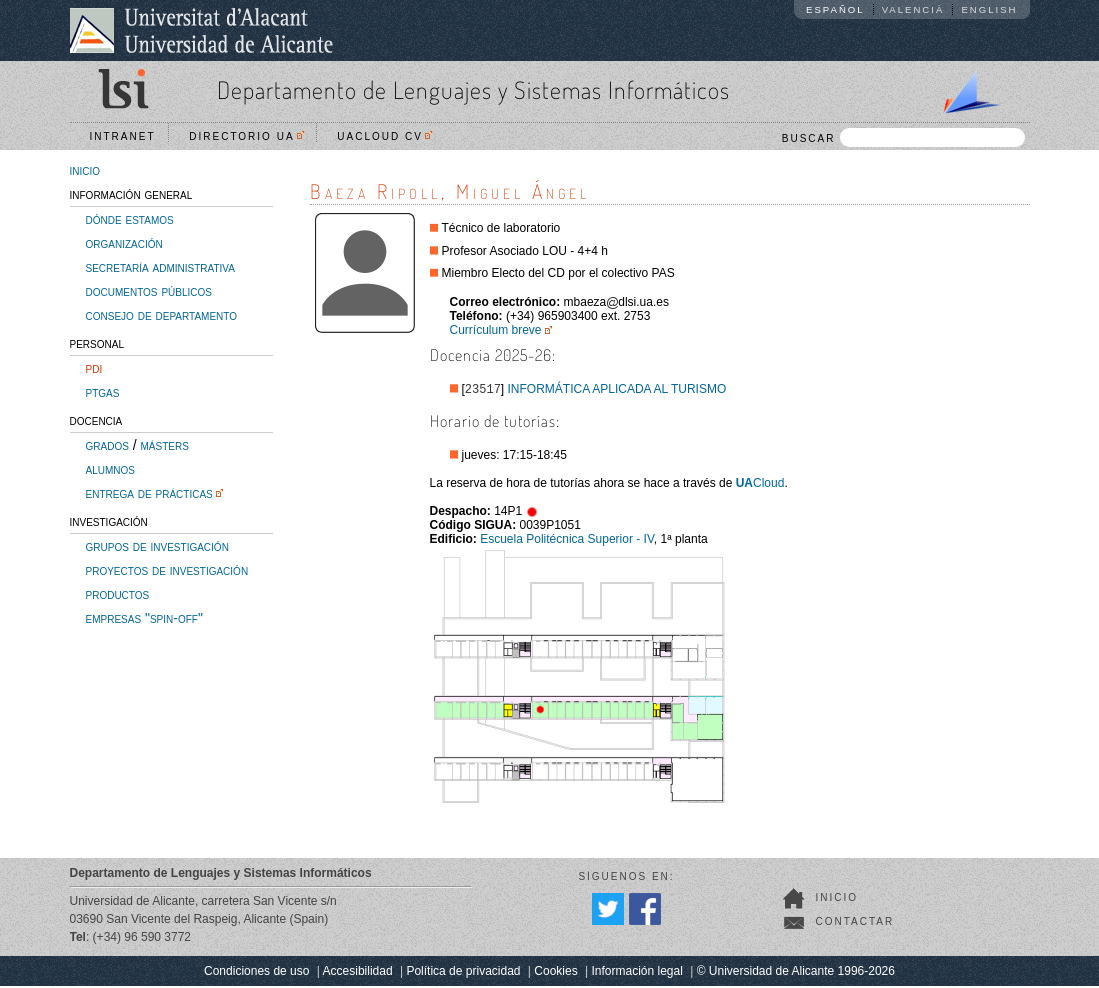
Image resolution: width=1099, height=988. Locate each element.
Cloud (760, 485)
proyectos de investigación (167, 570)
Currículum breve (496, 330)
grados (107, 445)
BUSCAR (903, 137)
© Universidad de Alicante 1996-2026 (796, 973)
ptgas (103, 392)
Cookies (555, 973)
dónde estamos (130, 219)
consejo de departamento (162, 315)
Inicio (837, 899)
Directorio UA (246, 136)
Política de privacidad (463, 973)
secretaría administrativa (160, 267)
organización (124, 243)
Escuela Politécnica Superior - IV (567, 541)
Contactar (855, 923)
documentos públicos (149, 291)
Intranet (123, 136)
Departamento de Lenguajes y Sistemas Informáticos (473, 89)
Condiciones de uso (256, 973)
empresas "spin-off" (144, 618)
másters (165, 445)
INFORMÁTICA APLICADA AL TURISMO (617, 391)
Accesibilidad (358, 973)
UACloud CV (384, 136)
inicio (85, 170)
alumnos (110, 469)
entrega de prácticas (149, 493)
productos (118, 594)
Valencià (913, 9)
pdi (94, 368)
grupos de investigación (157, 546)
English (989, 9)
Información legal (636, 973)
